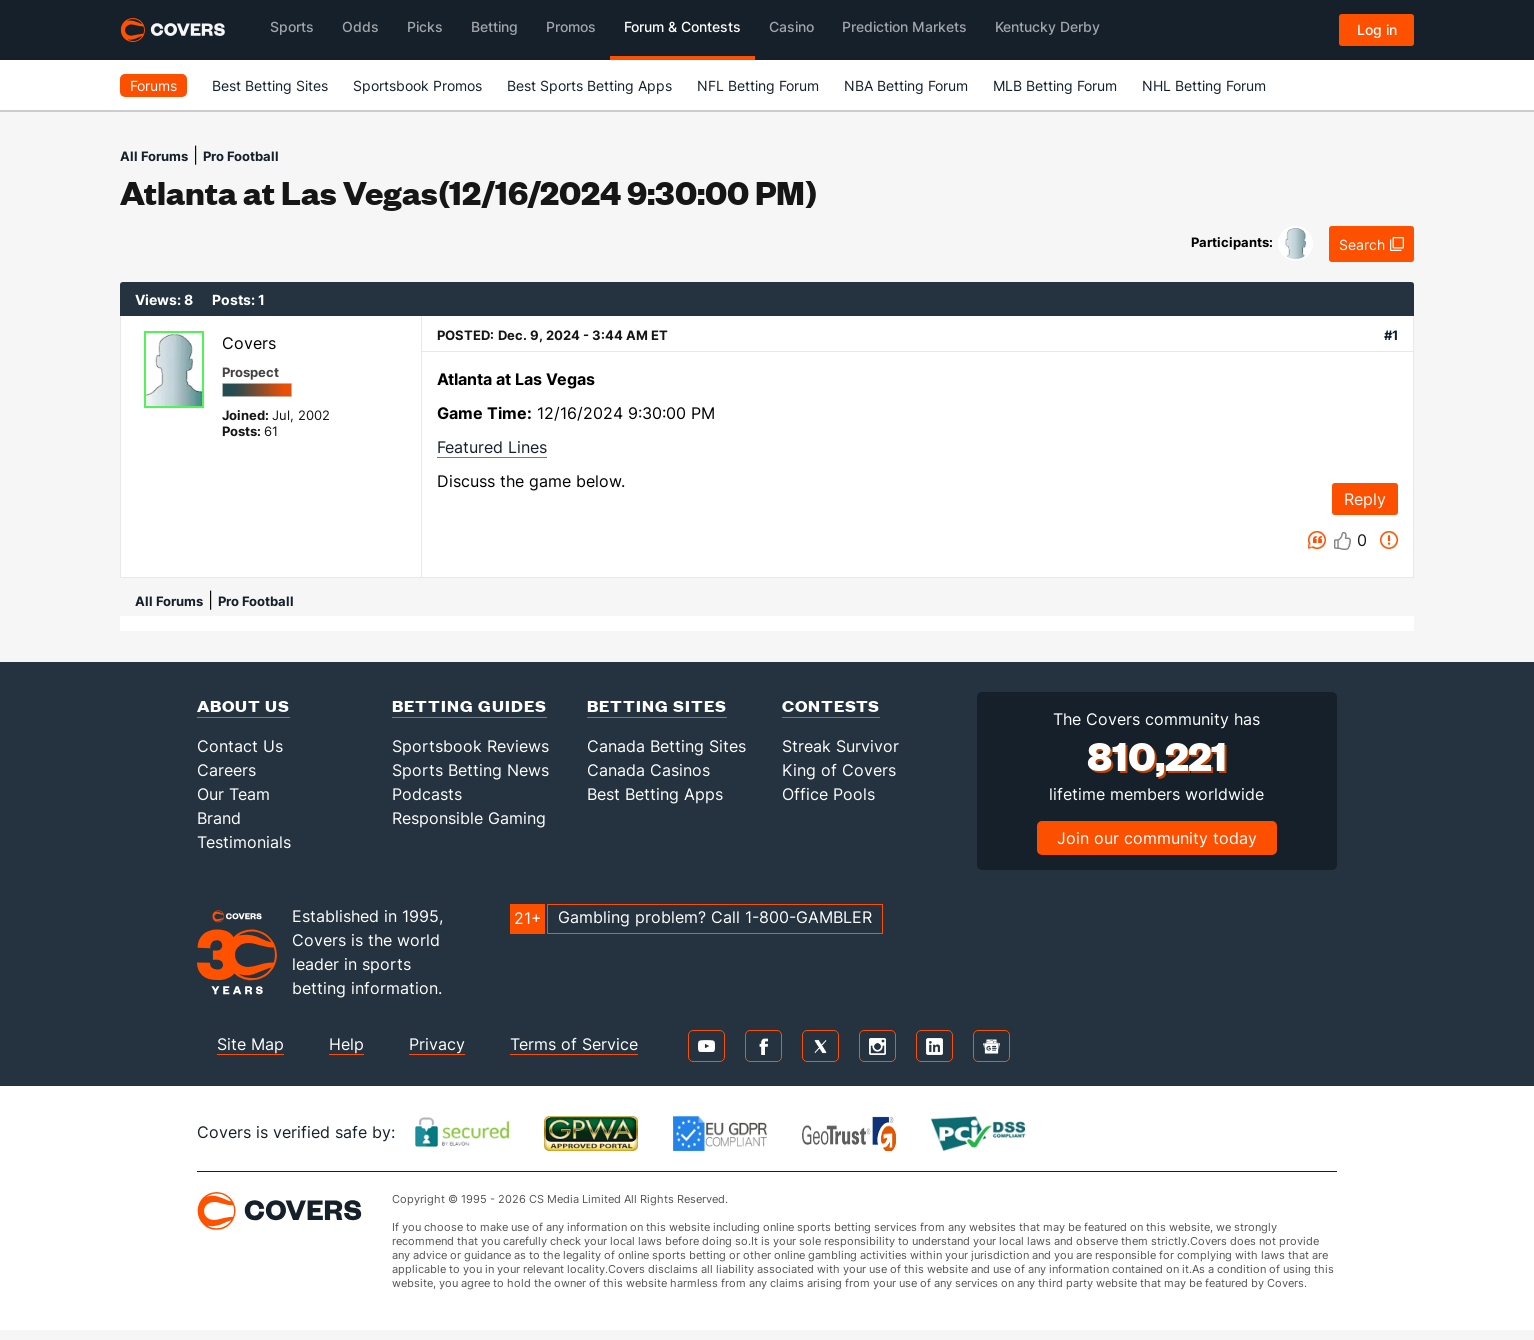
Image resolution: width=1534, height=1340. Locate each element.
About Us (243, 705)
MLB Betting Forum (1055, 85)
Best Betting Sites (270, 85)
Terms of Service (574, 1044)
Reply (1365, 499)
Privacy (437, 1044)
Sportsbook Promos (417, 85)
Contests (831, 705)
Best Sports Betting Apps (589, 85)
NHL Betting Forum (1204, 85)
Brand (219, 818)
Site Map (250, 1044)
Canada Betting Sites (666, 746)
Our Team (233, 794)
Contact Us (240, 746)
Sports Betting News (470, 770)
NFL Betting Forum (758, 85)
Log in (1377, 29)
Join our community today (1157, 838)
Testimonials (244, 842)
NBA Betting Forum (906, 85)
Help (346, 1044)
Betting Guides (469, 705)
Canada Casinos (648, 770)
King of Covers (839, 770)
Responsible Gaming (469, 818)
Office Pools (828, 794)
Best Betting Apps (655, 794)
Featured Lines (492, 447)
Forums (153, 85)
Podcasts (427, 794)
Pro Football (241, 156)
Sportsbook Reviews (470, 746)
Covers (249, 343)
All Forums (154, 156)
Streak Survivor (840, 746)
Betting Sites (657, 705)
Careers (226, 770)
